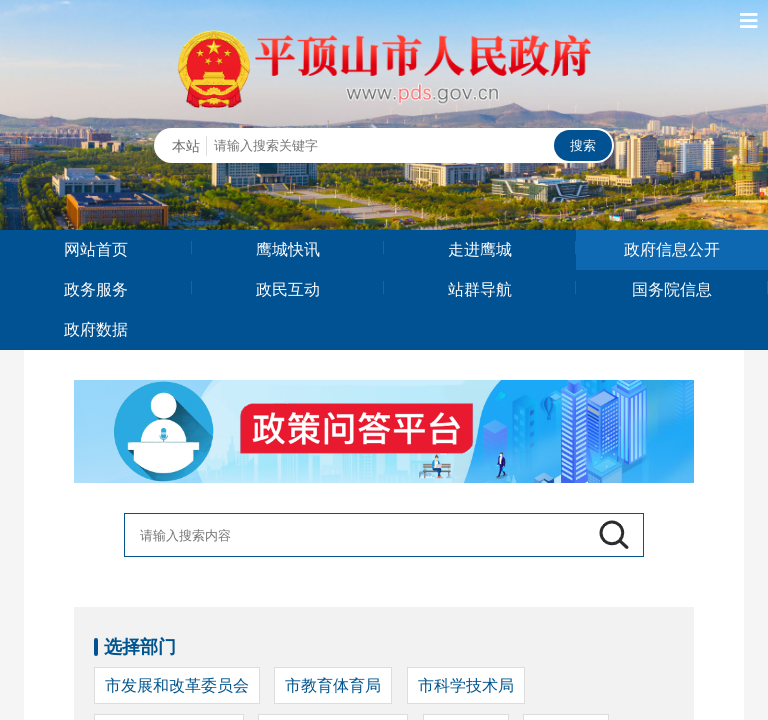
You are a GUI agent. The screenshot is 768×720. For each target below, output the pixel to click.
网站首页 (96, 249)
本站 (186, 146)
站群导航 (480, 289)
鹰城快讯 (288, 249)
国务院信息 (672, 289)
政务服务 (96, 289)
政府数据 (96, 329)
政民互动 (288, 289)
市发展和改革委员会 (177, 685)
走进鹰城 (480, 249)
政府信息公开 (672, 249)
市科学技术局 (466, 685)
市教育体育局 (333, 685)
